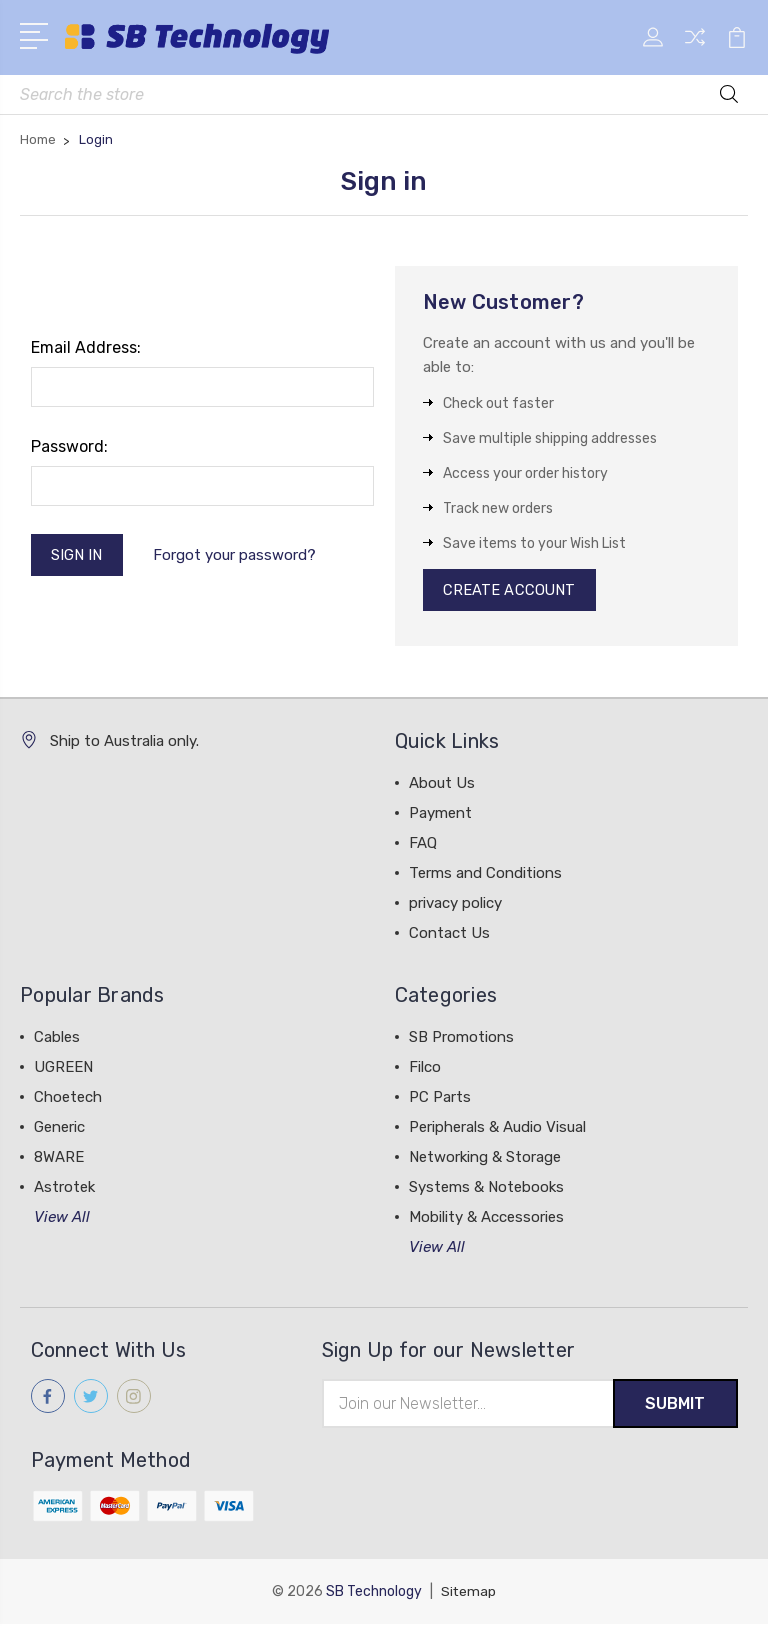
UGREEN (63, 1069)
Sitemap (469, 1593)
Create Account (510, 591)
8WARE (59, 1159)
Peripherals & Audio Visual (497, 1129)
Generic (59, 1129)
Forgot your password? (236, 556)
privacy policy (455, 905)
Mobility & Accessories (486, 1219)
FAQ (423, 845)
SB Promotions (461, 1039)
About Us (442, 785)
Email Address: (86, 347)
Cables (57, 1039)
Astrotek (64, 1189)
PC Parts (440, 1099)
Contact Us (449, 935)
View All (62, 1219)
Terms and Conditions (485, 875)
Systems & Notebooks (486, 1189)
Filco (425, 1069)
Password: (69, 446)
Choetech (68, 1099)
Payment (440, 815)
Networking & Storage (485, 1159)
